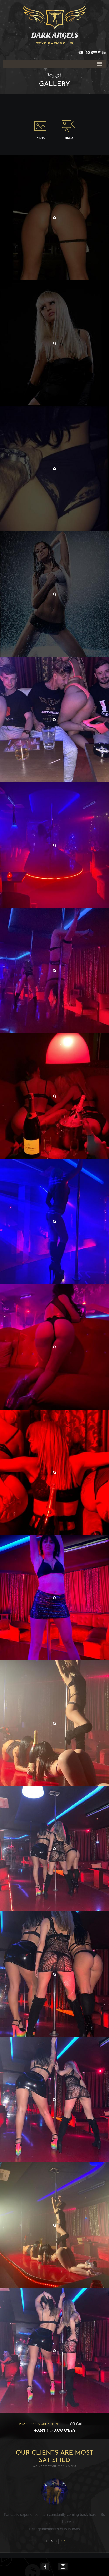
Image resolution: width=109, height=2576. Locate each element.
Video (68, 138)
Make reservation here (39, 2424)
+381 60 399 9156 (91, 52)
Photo (40, 138)
